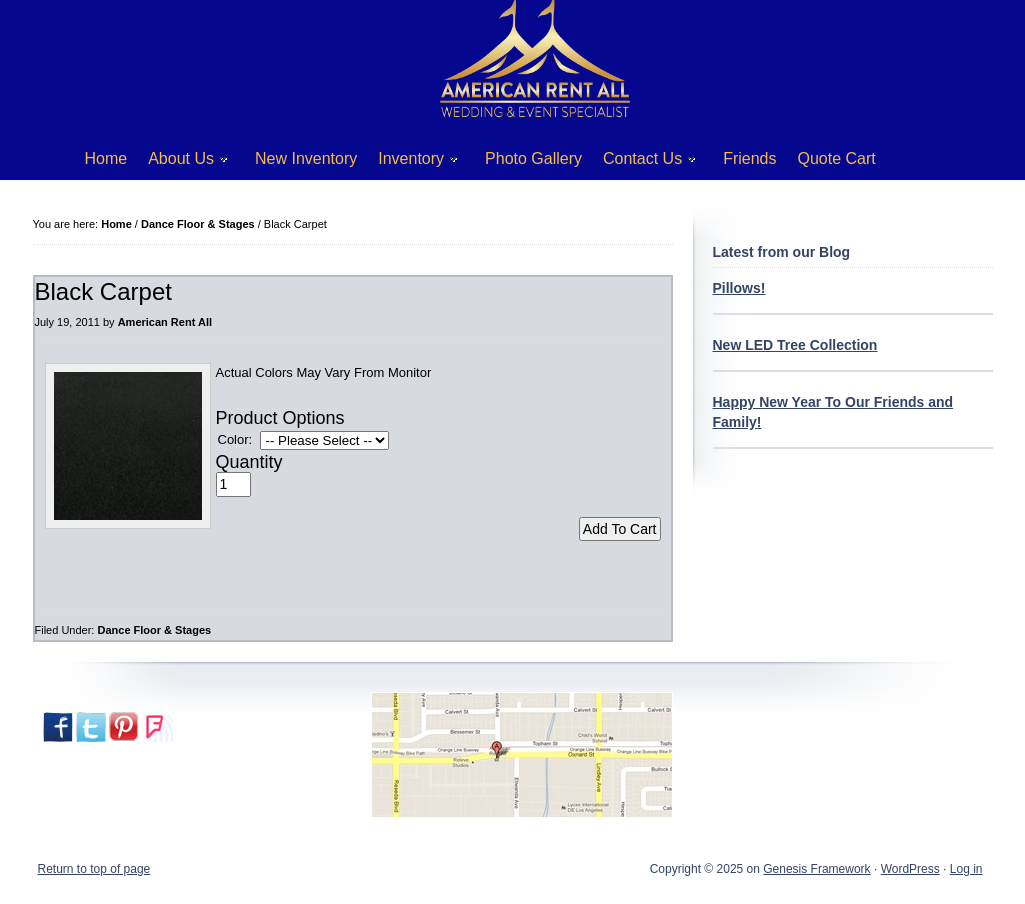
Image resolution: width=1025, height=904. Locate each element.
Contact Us (642, 162)
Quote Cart (837, 158)
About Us (180, 162)
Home (106, 158)
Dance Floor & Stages (154, 630)
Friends (749, 158)
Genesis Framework (816, 869)
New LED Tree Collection (795, 345)
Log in (966, 869)
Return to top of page (94, 869)
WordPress (910, 869)
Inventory (410, 162)
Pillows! (739, 288)
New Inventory (306, 158)
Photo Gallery (533, 158)
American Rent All (165, 322)
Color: (235, 439)
